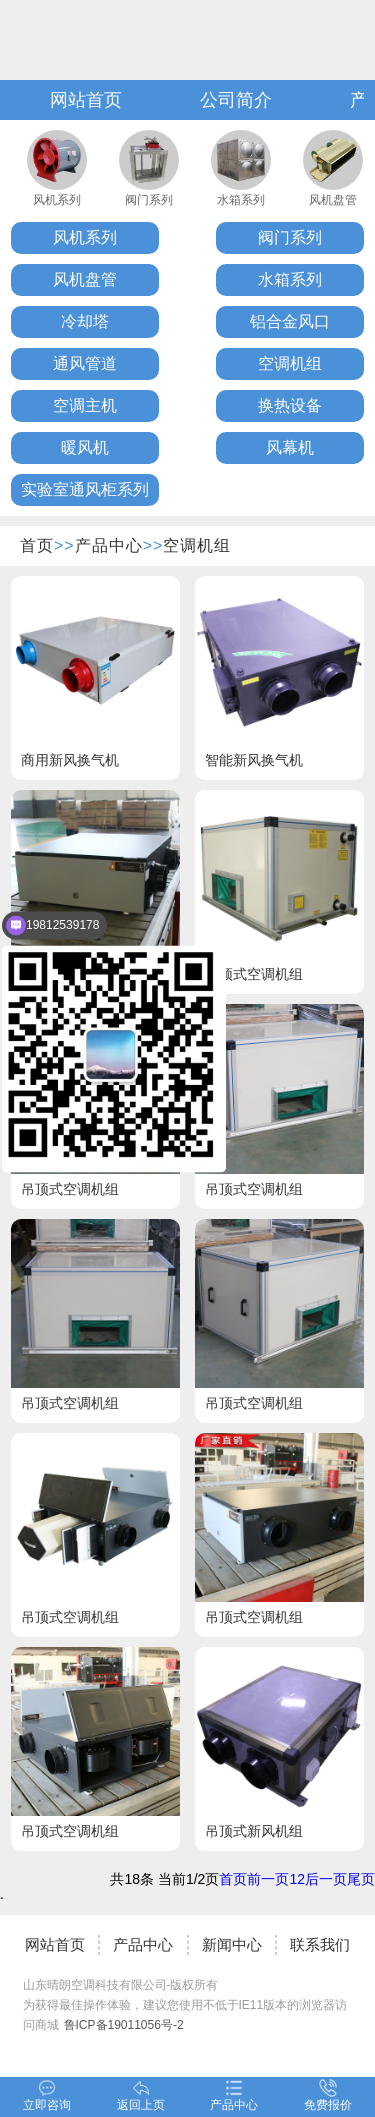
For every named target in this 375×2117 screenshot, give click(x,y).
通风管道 (85, 363)
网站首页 (86, 100)
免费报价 (328, 2095)
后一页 (326, 1879)
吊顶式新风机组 (254, 1831)
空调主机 (85, 405)
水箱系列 (241, 200)
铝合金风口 (290, 321)
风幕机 (290, 447)
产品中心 (109, 545)
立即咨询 (47, 2095)
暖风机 (85, 447)
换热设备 (290, 405)
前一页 (268, 1879)
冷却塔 (85, 321)
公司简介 (236, 100)
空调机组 (290, 363)
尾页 (361, 1879)
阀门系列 (149, 200)
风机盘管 (333, 200)
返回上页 (141, 2095)
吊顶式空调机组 (254, 974)
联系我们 (320, 1944)
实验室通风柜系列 (85, 489)
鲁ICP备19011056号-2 (124, 2025)
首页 (37, 545)
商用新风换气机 (70, 760)
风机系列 (57, 200)
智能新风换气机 (254, 760)
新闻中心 (232, 1944)
